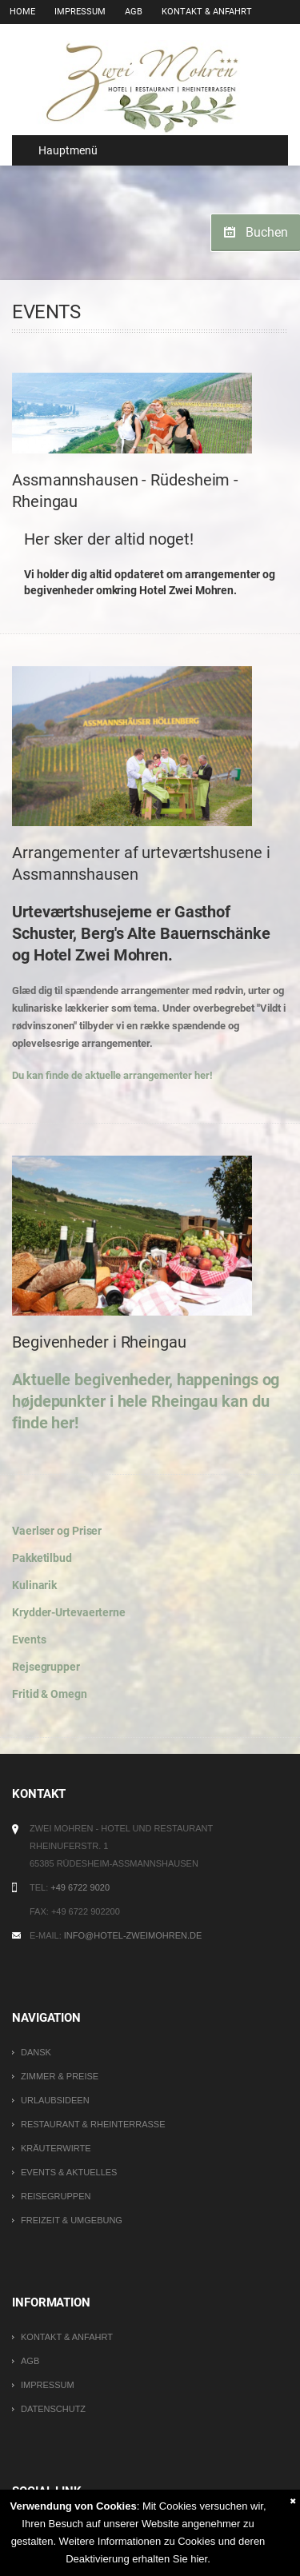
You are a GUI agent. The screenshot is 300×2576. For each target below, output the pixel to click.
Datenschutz (53, 2409)
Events (29, 1639)
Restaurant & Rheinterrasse (93, 2124)
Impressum (80, 11)
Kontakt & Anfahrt (207, 11)
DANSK (36, 2052)
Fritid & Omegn (49, 1693)
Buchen (267, 232)
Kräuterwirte (56, 2148)
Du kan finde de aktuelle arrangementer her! (112, 1075)
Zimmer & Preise (59, 2076)
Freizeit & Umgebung (71, 2220)
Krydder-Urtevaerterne (69, 1612)
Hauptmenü (61, 150)
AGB (133, 11)
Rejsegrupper (46, 1666)
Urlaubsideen (55, 2100)
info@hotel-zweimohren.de (133, 1935)
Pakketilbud (42, 1558)
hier (198, 2559)
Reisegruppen (55, 2196)
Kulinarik (34, 1585)
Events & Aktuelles (69, 2172)
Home (22, 11)
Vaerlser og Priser (57, 1530)
